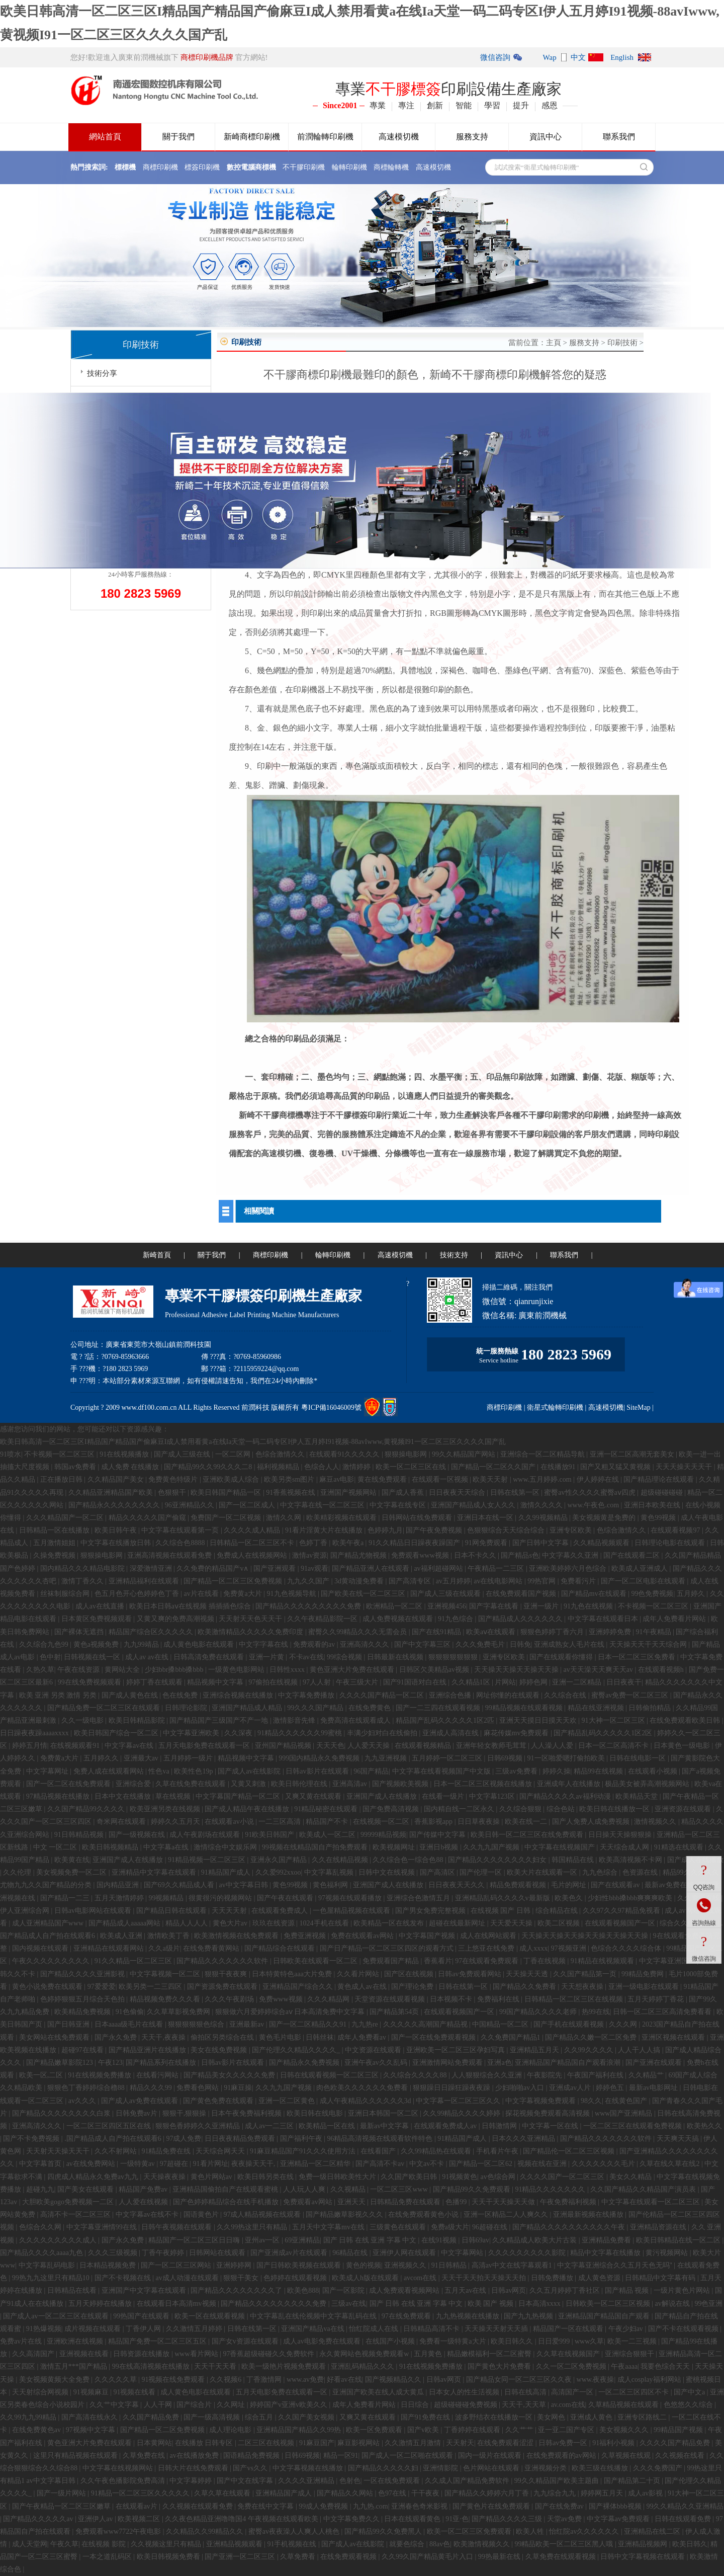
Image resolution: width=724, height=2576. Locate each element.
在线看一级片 (444, 1796)
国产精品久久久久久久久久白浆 (62, 2113)
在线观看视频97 (676, 1530)
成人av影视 (646, 2493)
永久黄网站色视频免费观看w (365, 2354)
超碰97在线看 (83, 2050)
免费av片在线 (22, 2341)
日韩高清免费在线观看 (209, 1657)
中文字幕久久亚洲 (571, 1555)
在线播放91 (559, 1467)
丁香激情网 (265, 2379)
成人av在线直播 (100, 1606)
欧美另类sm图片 (290, 1479)
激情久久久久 (542, 1505)
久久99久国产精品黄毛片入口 (428, 2556)
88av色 (439, 2544)
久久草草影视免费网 (179, 2012)
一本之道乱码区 (108, 2556)
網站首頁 (105, 136)
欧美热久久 (704, 2126)
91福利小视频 (614, 2443)
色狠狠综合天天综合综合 (507, 1530)
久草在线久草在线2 (670, 2163)
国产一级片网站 (62, 2493)
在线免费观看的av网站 (562, 2455)
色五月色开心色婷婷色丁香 (138, 1593)
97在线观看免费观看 (487, 1961)
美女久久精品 (631, 2177)
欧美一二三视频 (633, 2341)
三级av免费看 (517, 1771)
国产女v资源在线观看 (246, 2341)
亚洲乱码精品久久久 (363, 2366)
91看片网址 (210, 2163)
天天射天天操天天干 (59, 2151)
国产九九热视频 (529, 2316)
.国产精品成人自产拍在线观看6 (113, 2138)
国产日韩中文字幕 (541, 1543)
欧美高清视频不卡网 (631, 1860)
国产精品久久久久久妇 (384, 2468)
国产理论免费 (413, 1986)
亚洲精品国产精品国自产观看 (605, 2316)
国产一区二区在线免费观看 (69, 1784)
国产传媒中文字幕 (438, 1834)
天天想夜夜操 (583, 1986)
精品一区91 (340, 2455)
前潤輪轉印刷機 (325, 136)
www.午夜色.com (594, 1505)
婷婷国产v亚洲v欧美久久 (289, 2404)
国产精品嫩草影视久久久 (345, 2214)
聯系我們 (619, 136)
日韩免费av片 (137, 2113)
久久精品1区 (471, 1682)
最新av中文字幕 (385, 2126)
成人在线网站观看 (489, 1936)
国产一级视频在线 (138, 1834)
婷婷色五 (611, 2087)
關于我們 (178, 136)
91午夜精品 (654, 1632)
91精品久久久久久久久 (551, 2189)
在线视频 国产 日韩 (501, 1910)
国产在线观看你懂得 (562, 1657)
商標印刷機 (160, 167)
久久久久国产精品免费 (676, 2443)
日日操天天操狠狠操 (621, 1834)
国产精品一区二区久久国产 (494, 1467)
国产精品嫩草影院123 (60, 2062)
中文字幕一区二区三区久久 (459, 2101)
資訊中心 (545, 136)
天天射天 (460, 2443)
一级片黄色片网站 (683, 2290)
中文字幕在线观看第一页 (181, 1530)
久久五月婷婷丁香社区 (565, 2290)
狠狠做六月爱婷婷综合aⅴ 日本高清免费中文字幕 (291, 2012)
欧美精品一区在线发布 (389, 1923)
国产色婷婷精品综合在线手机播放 (227, 2202)
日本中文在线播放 (124, 1796)
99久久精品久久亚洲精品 (684, 2506)
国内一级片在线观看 (490, 2455)
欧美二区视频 (559, 1923)
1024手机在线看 (325, 1923)
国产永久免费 (117, 2037)
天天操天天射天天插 (497, 2328)
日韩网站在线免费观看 (418, 1517)
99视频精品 (167, 1898)
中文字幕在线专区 (399, 1505)
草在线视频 (174, 1796)
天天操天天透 (528, 1974)
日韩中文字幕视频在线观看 (643, 2556)
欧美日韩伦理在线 (300, 1784)
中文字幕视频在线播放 (309, 2468)
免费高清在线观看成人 (356, 1720)
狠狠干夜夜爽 (227, 1974)
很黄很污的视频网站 (221, 1898)
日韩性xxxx (288, 1669)
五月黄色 (429, 2354)
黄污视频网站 (668, 2253)
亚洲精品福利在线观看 (145, 1581)
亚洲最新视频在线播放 (589, 2214)
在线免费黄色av (37, 2430)
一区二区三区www (399, 2189)
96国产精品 (371, 1771)
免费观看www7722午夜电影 (119, 2531)
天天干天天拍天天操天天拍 (484, 2278)
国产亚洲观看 (275, 1568)
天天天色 (330, 1745)
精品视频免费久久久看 (166, 1999)
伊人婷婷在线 (599, 1479)
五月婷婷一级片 (189, 1758)
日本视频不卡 (452, 1999)
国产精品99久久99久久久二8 (209, 1467)
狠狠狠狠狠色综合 (197, 2024)
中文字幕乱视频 (329, 1872)
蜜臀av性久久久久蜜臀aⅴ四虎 (590, 1492)
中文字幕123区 (493, 1796)
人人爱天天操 (369, 1745)
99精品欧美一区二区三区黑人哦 (564, 2544)
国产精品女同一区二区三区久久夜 (520, 2379)
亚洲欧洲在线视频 (76, 2341)
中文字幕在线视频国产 (560, 1847)
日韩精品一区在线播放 (55, 1530)
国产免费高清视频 (392, 1809)
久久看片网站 (359, 1974)
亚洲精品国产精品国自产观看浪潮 (568, 2062)
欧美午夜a (349, 1543)
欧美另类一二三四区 (151, 1986)
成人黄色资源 (600, 2278)
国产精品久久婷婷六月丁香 (487, 2493)
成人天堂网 (29, 2544)
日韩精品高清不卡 (432, 2328)
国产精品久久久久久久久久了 (237, 2290)
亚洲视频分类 (546, 2468)
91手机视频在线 (292, 2544)
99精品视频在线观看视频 (525, 1708)
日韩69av (475, 2240)
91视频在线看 (135, 2392)
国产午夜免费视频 (435, 1530)
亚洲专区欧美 (572, 1530)
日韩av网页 (508, 2290)
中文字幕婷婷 (191, 2480)
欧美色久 (570, 1898)
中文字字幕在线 (264, 1644)
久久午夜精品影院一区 (323, 1619)
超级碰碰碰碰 (663, 1492)
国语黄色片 (202, 2214)
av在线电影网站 (499, 1581)
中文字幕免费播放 (307, 1695)
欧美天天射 (491, 1479)
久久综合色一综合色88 (409, 1860)
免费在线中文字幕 (266, 2506)
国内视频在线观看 (41, 1948)
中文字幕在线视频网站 (118, 2468)
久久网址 (232, 2404)
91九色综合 (456, 1619)
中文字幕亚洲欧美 (192, 1733)
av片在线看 (202, 1593)
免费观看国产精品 (392, 1961)
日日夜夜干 (624, 1682)
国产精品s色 (519, 1555)
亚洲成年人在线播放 (569, 1784)
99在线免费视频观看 (90, 1682)
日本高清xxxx (540, 2303)
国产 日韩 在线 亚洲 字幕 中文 (370, 2240)
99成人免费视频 (324, 2506)
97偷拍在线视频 (274, 1682)
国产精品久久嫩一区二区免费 (592, 2037)
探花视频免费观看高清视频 (548, 2113)
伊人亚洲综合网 (25, 1910)
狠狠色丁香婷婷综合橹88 (87, 2087)
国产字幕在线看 (494, 1606)
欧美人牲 (531, 2531)
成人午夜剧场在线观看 (205, 1834)
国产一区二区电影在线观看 (644, 1581)
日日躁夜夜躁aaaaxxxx (35, 1733)
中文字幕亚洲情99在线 (102, 2227)
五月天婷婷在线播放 (101, 2303)
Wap (550, 57)
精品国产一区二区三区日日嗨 (195, 2240)
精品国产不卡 (328, 1821)
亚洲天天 (352, 2202)
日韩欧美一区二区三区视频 (609, 2303)
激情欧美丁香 (169, 1936)
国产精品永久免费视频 (305, 2062)
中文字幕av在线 (130, 1745)
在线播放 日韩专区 (205, 2443)
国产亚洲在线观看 (654, 2062)
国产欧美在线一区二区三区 (364, 1593)
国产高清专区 (411, 1581)
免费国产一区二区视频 (227, 1517)
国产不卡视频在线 (124, 2278)
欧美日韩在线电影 (316, 2113)
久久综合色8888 (181, 1543)
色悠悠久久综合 (689, 2404)
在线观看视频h (662, 1669)
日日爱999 (555, 2341)
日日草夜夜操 (480, 1821)
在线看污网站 (158, 2075)
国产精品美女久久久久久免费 (230, 2075)
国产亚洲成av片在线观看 (289, 2253)
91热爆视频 (43, 2328)
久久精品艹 (647, 2075)
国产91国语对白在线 (415, 1682)
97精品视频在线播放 (59, 1796)
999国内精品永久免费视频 (320, 1758)
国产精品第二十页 (633, 2480)
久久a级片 (163, 1948)
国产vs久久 (251, 2468)
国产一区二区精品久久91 (308, 2024)
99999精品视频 (383, 1834)
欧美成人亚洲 (122, 1936)
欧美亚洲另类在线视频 (166, 1809)
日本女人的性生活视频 (465, 2392)
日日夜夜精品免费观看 (241, 2138)
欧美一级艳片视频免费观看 (284, 2366)
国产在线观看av (616, 1885)
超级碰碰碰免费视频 (466, 2404)
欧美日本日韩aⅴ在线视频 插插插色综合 (190, 1606)
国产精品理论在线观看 (659, 1479)
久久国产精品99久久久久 (87, 1809)
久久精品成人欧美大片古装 (535, 2240)
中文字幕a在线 (167, 1847)
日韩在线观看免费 (684, 2519)
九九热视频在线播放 (468, 2316)
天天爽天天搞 (679, 2138)
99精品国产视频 (679, 2430)
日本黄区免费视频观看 (97, 1619)
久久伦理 (18, 1872)
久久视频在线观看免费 (198, 2506)
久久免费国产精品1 (511, 2037)
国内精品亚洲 (119, 1885)
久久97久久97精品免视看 (622, 1910)
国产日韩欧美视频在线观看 (299, 2265)
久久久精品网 (329, 1999)
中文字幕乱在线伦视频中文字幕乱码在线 (314, 2316)
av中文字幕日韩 (244, 1885)
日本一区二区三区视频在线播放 (483, 1784)
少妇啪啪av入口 (520, 2087)
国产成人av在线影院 (250, 1771)
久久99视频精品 (544, 1517)
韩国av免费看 (76, 1467)
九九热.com (370, 2506)
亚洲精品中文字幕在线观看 (155, 1872)
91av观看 (314, 1568)
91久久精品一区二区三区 (134, 1961)
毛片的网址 (569, 1885)
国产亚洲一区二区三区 (241, 2556)
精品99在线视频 (599, 1771)
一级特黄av (138, 2163)
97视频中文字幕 (91, 2430)
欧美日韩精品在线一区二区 (679, 2240)
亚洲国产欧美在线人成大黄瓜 (379, 2392)
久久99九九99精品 (29, 2417)
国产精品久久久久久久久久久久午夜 (569, 2227)
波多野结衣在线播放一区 (494, 2417)
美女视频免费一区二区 (72, 1872)
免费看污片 (579, 1581)
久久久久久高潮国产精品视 (426, 2024)
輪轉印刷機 (349, 167)
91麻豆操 (238, 2087)
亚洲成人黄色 (592, 2417)
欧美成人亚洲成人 (640, 1568)
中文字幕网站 (463, 2253)
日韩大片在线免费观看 (194, 2468)
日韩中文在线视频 (387, 1872)
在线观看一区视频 (441, 1479)
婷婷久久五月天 (176, 1821)
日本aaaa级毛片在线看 (130, 2024)
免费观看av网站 (308, 2202)
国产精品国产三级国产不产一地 (219, 1720)
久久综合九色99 (44, 1644)
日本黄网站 (154, 2443)
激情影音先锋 (295, 1720)
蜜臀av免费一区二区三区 (630, 1695)
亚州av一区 (263, 2240)
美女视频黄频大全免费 (55, 2379)
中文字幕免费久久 (352, 2519)
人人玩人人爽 (305, 2189)
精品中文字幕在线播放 (606, 2253)
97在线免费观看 (407, 2316)
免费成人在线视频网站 (253, 1555)
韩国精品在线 (574, 1860)
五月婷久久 (102, 1758)
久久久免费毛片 (481, 1644)
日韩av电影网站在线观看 (93, 1910)
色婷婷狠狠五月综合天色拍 (83, 1999)
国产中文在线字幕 (246, 2480)
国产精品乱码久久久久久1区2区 (604, 1733)
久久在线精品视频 (341, 1860)
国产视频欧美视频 (401, 1784)
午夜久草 (64, 2544)
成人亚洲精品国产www (48, 1923)
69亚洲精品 (302, 2240)
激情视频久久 (656, 1821)
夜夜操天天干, (254, 2163)
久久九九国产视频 (492, 1847)
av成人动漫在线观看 (187, 2278)
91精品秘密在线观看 (326, 1809)
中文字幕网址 (48, 1771)
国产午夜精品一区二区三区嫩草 (62, 2506)
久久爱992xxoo (278, 1872)
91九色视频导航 (292, 1593)
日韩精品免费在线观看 (406, 2202)
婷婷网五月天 (603, 2493)
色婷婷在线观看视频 (296, 2278)
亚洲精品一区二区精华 (316, 2163)
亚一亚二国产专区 (567, 2430)
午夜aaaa (624, 2366)
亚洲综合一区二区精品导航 (543, 1454)
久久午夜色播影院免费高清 (123, 2480)
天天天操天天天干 (685, 1467)
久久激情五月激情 (414, 2443)
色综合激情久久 (281, 1454)
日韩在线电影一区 (638, 1758)
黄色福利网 (331, 1885)
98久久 (591, 2101)
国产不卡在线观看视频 (684, 2328)
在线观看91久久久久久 (345, 1454)
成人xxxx (533, 1948)
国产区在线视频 (409, 1974)
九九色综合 (600, 1872)
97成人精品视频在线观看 (263, 2214)
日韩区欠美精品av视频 (435, 1669)
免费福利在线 (499, 1999)
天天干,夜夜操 (164, 2037)
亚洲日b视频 (439, 1847)
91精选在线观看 (679, 1847)
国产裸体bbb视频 (616, 2506)
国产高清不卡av (380, 2163)
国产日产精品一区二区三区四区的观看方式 (388, 1948)
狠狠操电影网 (407, 1454)
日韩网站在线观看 (218, 2253)
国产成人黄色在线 (131, 1695)
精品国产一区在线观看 (569, 2328)
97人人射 (318, 1682)
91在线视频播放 (125, 1454)
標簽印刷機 (202, 167)
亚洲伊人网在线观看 (405, 2253)
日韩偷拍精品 (650, 1708)
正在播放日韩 (62, 1479)
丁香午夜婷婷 (164, 2253)
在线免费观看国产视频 (522, 1593)
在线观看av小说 (230, 1821)
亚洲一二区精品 (577, 1682)
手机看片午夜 (498, 2151)
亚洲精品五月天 (535, 2050)
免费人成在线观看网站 (109, 1771)
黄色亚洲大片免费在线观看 (353, 1669)
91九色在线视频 (589, 1606)
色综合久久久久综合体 (627, 1948)
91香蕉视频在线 (291, 1492)
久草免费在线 (145, 2455)
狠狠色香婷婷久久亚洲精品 (198, 2126)
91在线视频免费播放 (100, 2075)
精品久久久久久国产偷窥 (148, 1517)
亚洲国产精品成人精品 (248, 1708)
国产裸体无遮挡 (80, 1632)
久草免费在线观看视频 (561, 2556)
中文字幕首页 (41, 2163)
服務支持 (472, 136)
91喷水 (10, 1454)
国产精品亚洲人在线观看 (371, 1568)
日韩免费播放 (553, 2278)
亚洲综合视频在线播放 (239, 1695)
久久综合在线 (566, 1695)
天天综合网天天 (221, 2151)
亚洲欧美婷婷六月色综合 (568, 1568)
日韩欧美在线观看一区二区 (316, 1961)
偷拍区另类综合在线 (223, 2037)
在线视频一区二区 (382, 1821)
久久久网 (624, 2024)
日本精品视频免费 (108, 2265)
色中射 (50, 1657)
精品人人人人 (187, 1923)
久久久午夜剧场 (230, 1999)
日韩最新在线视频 (396, 1657)
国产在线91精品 (437, 1632)
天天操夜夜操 (165, 2177)
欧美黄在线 (71, 1860)
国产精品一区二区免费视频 (163, 2430)
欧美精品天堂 (637, 1796)
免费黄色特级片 (174, 1479)
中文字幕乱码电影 (48, 2265)
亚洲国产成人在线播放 (382, 1796)
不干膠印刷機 (304, 167)
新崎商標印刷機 (252, 136)
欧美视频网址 (395, 1847)
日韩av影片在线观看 (318, 1771)
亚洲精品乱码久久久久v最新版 (503, 1898)
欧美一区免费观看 (375, 2430)
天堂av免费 (565, 2519)
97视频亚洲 (569, 1948)
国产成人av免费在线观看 (140, 2101)
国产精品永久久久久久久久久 (115, 1505)
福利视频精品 (279, 1467)
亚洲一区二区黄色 (287, 2101)
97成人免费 (183, 2138)
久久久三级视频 (113, 2253)
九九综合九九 (555, 2493)
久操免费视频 (55, 1555)
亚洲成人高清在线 (451, 1733)
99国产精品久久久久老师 (539, 2012)
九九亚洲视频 (387, 1758)
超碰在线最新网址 (458, 1923)
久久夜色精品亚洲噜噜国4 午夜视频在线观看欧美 (242, 2519)
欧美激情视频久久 (483, 2544)
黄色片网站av (212, 2177)
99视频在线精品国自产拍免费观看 (316, 1847)
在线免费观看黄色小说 (424, 2214)
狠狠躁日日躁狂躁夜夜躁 (452, 2087)
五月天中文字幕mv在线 (329, 2227)
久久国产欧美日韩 (410, 2177)
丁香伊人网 (144, 2328)
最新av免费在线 (670, 1885)
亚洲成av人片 (571, 2087)
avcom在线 (421, 2278)
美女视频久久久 (625, 2430)
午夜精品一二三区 (497, 1568)
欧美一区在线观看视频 (210, 2316)
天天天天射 (230, 1910)
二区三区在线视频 (267, 2443)
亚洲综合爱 (134, 1784)
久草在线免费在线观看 (191, 1784)
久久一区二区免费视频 (572, 2366)
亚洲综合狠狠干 (630, 2354)
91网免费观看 (487, 1543)
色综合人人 (321, 1467)
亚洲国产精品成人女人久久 (474, 1505)
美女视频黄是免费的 (605, 1517)
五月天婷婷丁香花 (656, 1999)
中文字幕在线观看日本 (604, 1619)
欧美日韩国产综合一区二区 (117, 1733)
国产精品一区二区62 (481, 2163)
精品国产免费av (144, 2189)
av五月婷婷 (453, 1581)
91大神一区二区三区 (614, 1720)
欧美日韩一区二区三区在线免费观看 (528, 1834)
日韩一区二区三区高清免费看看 (663, 2012)
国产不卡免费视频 (32, 2138)
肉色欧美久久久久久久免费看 (363, 2087)
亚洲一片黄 (267, 1657)
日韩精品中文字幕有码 (661, 2278)
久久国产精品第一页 (585, 1974)
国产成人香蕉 (404, 1492)
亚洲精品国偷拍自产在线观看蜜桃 (226, 2189)
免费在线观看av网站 (363, 1936)
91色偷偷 (130, 2012)
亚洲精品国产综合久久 (298, 1986)
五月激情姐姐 (55, 1543)
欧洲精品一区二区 (395, 1606)
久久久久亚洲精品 (307, 2480)
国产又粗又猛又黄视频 (616, 1467)
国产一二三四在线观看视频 (439, 1708)
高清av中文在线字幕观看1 (513, 2265)
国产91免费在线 (426, 2417)
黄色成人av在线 (362, 1986)
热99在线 (596, 2012)
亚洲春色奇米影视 (420, 2506)
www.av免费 (305, 2379)
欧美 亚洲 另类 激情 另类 (59, 1695)
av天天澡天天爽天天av (599, 1669)
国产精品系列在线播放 (162, 2062)
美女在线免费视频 (220, 2050)
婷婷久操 (556, 1771)
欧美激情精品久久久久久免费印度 (251, 1632)
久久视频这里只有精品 (167, 2544)
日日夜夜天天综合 (458, 1492)
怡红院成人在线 (374, 2328)
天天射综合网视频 (41, 2392)
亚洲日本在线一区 (486, 1517)
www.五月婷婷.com (543, 1479)
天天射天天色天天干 (251, 1619)
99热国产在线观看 (142, 2316)
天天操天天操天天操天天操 (517, 1669)
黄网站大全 (123, 1669)
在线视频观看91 (76, 1745)
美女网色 (552, 2417)
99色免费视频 (652, 1593)
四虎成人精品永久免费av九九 (93, 2177)
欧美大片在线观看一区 (543, 1872)
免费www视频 (281, 1999)
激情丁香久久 (83, 1581)
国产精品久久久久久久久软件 (223, 1961)
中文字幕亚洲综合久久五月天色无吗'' (615, 2265)
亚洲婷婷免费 (611, 1632)
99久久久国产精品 (316, 1708)
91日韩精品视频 (80, 1834)
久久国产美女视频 (307, 2417)
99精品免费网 (643, 1974)
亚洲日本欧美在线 (653, 1505)
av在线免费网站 (91, 2163)
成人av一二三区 (270, 2126)
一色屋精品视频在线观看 (352, 1910)
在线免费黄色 (370, 1708)
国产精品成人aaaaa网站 (125, 1923)
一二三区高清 (280, 1821)
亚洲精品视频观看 (235, 2544)
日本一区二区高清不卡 (614, 1745)
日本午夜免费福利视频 (247, 2113)
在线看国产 (379, 2151)
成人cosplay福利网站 (650, 2379)
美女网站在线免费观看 (55, 2037)
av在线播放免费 (194, 2455)
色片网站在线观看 (492, 2468)
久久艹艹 (520, 2430)
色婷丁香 (314, 1543)
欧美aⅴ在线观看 (491, 1632)
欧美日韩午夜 (117, 1530)
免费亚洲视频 (306, 1936)
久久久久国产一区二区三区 (563, 2177)
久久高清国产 (34, 2354)
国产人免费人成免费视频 (591, 1821)
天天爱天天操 (512, 1923)
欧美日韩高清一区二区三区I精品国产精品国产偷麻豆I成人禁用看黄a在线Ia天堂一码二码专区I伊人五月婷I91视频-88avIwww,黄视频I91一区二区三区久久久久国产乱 (253, 1441)
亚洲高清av (350, 1784)
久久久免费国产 (658, 2468)
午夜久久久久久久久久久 (52, 1961)
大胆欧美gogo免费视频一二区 (69, 2202)
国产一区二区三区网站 (177, 2265)
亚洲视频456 (446, 1606)
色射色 (349, 2480)
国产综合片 (195, 2404)
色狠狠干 (173, 1492)
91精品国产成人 (226, 1872)
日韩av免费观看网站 (470, 1974)
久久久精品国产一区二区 (66, 1517)
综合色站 (562, 1809)
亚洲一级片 (542, 1606)
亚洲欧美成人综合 (232, 1479)
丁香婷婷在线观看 (473, 2430)
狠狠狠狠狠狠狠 (454, 1657)
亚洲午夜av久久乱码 (376, 2062)
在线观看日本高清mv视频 (177, 2303)
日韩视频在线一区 (93, 1657)
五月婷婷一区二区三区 (448, 1758)
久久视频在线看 (680, 2455)
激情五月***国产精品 (74, 2366)
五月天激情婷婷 (120, 1898)
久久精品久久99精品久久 (205, 2531)
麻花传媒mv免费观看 (517, 1733)
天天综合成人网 (625, 1847)
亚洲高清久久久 (365, 1644)
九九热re (365, 2024)
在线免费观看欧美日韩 (686, 1720)
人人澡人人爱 (553, 1745)
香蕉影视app (434, 1821)
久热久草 (40, 1669)
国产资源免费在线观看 (223, 1986)
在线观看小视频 (653, 1771)
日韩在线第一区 (515, 1492)
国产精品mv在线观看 (594, 1593)
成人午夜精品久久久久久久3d (366, 2101)
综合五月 (260, 2417)
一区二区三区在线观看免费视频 (633, 2126)
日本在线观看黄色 (413, 2519)
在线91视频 (440, 2240)
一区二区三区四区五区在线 (109, 2126)
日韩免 (520, 1644)
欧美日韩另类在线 (266, 2177)
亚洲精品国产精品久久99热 (299, 2430)
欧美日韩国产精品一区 (227, 1492)
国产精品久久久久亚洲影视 (83, 1974)
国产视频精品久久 (394, 2379)
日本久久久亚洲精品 (524, 2138)
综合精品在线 (557, 1910)
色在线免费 (181, 1695)
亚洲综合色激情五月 (419, 1898)
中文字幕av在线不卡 (148, 2214)
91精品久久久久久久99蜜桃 (300, 1733)
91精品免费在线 (167, 2151)
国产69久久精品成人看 (180, 1885)
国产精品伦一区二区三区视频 (569, 2151)
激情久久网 (284, 1517)
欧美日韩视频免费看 (169, 2556)
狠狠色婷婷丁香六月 (553, 1632)
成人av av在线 (147, 1657)
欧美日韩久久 (513, 2341)
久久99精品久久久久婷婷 (462, 2113)
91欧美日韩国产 (270, 1834)
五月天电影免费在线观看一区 (205, 1745)
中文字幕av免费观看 (619, 2519)
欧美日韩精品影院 (138, 1720)
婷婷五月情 (29, 1745)
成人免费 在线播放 (131, 1467)
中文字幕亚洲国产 (668, 1961)
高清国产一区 (573, 2392)
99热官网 (542, 1581)
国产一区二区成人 (248, 1505)
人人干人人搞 (640, 2050)
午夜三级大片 (358, 1682)
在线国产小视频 (391, 2341)
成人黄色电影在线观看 (199, 1644)
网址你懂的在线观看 (508, 1695)
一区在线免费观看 (393, 2480)
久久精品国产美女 (116, 1479)
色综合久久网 (41, 2227)
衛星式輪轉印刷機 (555, 1407)
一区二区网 (233, 1454)
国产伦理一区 (482, 1872)
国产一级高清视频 (213, 2417)
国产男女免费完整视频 (431, 1910)
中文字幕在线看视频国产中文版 (442, 1771)
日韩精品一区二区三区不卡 (253, 1543)
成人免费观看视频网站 (405, 2290)
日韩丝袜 (320, 2037)
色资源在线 (641, 1872)
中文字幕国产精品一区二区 (239, 1796)
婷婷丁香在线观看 (155, 1682)
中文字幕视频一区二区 (166, 1974)
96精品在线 (351, 2253)
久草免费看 (298, 2556)
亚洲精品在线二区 (653, 2531)
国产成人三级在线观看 (446, 1593)
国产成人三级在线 (183, 1454)
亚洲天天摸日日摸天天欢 (539, 1720)
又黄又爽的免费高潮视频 (176, 1619)
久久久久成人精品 (253, 1530)
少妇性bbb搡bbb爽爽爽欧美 (631, 1898)
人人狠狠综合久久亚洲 (487, 2075)
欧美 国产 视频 (491, 2303)
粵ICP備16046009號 (331, 1407)
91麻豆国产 (316, 2443)
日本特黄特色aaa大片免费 (292, 1974)
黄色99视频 (659, 1517)
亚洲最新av (247, 2024)
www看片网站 (197, 2354)
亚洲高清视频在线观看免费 (170, 1555)
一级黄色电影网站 (237, 1669)
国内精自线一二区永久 (460, 1809)
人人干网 (159, 2404)
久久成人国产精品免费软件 (468, 2480)
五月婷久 (692, 1593)
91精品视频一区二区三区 (207, 1860)
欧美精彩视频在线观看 (342, 1517)
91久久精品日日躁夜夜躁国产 (415, 1543)
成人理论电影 (231, 2430)
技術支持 (454, 1255)
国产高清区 (438, 1872)
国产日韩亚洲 (69, 2024)
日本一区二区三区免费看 (637, 1657)
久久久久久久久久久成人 (59, 2240)
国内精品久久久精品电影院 (83, 1568)
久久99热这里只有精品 (253, 2227)
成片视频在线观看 (93, 2328)
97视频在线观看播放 (351, 1898)
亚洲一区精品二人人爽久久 (507, 2214)
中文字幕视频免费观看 (541, 2101)
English (622, 57)
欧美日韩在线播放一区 (615, 1809)
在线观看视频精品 (424, 1745)
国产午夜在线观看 (286, 1898)
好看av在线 (344, 2379)
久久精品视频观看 (602, 1543)
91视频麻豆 (92, 2392)
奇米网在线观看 (122, 1821)
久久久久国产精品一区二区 (382, 1695)
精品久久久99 (152, 2087)
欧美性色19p (194, 1771)
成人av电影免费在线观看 (322, 2341)
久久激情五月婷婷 (195, 2328)
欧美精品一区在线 (328, 2126)
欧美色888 (303, 2290)
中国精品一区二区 (501, 2024)
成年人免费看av (362, 2037)
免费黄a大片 (243, 1593)
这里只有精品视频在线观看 (76, 2455)
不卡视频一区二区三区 (60, 1454)
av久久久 (83, 2101)
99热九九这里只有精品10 (52, 2278)
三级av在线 (348, 2303)
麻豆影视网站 (359, 2443)
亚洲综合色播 (451, 1695)
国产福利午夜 (302, 2138)
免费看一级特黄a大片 (453, 2341)
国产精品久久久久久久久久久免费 (309, 1606)
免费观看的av (315, 1644)
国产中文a (690, 2392)
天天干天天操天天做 (504, 2202)
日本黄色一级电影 (683, 1745)
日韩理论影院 (187, 1708)
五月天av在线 (466, 2290)
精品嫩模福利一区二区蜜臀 (490, 2354)
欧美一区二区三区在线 (412, 1467)
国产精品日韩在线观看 (172, 1910)
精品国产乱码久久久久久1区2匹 (446, 1720)
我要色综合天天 (666, 2366)
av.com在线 (568, 2404)
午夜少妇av (626, 2328)
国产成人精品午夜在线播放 (248, 1809)
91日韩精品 (450, 2265)
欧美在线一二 (527, 1821)
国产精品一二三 (66, 1898)
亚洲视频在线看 (85, 2354)
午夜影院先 (545, 2075)
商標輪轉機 (391, 167)
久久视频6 (226, 2379)
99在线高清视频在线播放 (152, 2366)
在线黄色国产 (627, 2101)
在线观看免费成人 (280, 1910)
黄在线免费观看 (383, 1479)
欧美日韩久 (689, 2544)
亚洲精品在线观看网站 (109, 1948)
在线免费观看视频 (349, 2556)
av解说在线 (673, 2303)
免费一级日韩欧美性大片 (338, 2177)
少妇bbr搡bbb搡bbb (175, 1669)
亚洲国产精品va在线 (313, 2328)
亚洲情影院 (441, 2468)
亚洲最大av (142, 1758)
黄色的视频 (363, 2265)
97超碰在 (175, 2163)
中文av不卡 (427, 2163)
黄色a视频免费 (97, 1644)
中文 (578, 57)
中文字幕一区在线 (551, 2126)
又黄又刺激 (249, 1784)
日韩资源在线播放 (142, 2354)
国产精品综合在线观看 (280, 1948)
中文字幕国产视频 (428, 1936)
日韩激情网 (500, 2126)
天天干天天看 (216, 2366)
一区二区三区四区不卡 (634, 2392)
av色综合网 (498, 2177)
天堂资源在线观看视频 (390, 1999)
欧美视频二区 (140, 2519)
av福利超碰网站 (439, 1568)
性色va (159, 1771)
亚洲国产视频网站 (349, 1492)
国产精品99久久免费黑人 (384, 2531)
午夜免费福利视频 (569, 2202)
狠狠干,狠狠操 (185, 2113)
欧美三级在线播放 (601, 2468)
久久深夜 (239, 1733)
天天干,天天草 (525, 2404)
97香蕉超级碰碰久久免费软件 (269, 2354)
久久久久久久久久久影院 (528, 2253)
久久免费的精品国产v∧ (213, 1568)
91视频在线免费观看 (174, 2379)
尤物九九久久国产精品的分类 (47, 1885)
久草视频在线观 (627, 2455)
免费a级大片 (450, 2227)
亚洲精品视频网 (643, 2544)
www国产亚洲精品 (624, 2113)
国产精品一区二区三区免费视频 (234, 1581)
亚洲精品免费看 (607, 2240)
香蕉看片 (438, 1961)
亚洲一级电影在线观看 (644, 1986)
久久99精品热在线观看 (437, 2151)
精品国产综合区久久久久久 (152, 1632)
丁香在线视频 (545, 1961)
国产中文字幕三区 (423, 1644)
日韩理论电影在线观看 (671, 1543)
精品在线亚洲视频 (597, 1708)
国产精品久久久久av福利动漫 (565, 1796)
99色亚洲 (708, 2303)
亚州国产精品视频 (284, 1745)
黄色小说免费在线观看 (48, 1986)
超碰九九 (40, 2189)
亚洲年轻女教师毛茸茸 (492, 1745)
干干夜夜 (426, 2493)
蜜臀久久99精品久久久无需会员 (358, 1632)
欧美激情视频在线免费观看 (237, 1936)
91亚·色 (457, 2519)
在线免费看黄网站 (212, 1948)
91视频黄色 (459, 2177)
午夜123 (110, 2062)
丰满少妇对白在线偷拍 (383, 1733)
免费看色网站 (198, 2087)
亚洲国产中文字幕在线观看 (145, 2290)
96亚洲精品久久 (190, 1505)
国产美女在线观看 (86, 2189)
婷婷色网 (534, 1682)
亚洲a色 (499, 2062)
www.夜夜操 (595, 2379)
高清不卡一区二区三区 (76, 2214)
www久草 (589, 2341)
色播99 (457, 2202)
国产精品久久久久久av (39, 2519)
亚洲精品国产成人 (284, 2493)
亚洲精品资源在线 (659, 2227)
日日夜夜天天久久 (457, 1885)
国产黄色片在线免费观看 (492, 2506)
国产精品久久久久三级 (508, 2519)
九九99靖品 (142, 1644)
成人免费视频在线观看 (399, 1619)
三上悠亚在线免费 (487, 1948)
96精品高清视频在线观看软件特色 (380, 2138)
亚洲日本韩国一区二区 (384, 2113)
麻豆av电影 (336, 1479)
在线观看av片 (137, 2506)
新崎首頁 (157, 1255)
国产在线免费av (560, 2506)
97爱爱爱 (101, 1986)
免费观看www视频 (420, 1555)
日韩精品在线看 (73, 2290)
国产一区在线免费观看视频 (434, 2037)
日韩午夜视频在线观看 (177, 2227)
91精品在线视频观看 (603, 1961)
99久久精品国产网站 (464, 1454)
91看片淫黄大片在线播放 (325, 1530)
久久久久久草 (117, 2379)
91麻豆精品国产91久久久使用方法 (303, 2151)
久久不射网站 (117, 2151)
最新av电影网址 (654, 2087)
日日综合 (416, 2404)
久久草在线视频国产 (569, 2354)
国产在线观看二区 (632, 1555)
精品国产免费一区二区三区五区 (158, 2341)
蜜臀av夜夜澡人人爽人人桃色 (294, 2531)
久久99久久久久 (589, 2050)
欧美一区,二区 (42, 2075)
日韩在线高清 (526, 2392)
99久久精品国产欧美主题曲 (557, 2480)
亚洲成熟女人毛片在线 (570, 1644)
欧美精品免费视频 (83, 2012)
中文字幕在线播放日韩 (116, 1543)
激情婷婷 (357, 1467)
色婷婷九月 (385, 1530)
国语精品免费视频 (252, 2455)
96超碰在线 (490, 2227)
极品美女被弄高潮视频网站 (648, 1784)
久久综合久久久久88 (415, 2075)
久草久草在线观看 (223, 2493)
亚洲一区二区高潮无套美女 (633, 1454)
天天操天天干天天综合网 (649, 1644)
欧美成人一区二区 (328, 1834)
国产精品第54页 (395, 2012)
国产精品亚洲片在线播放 (148, 2050)
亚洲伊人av (96, 2519)
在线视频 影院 (104, 2544)
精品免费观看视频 (519, 1885)
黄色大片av (231, 1923)
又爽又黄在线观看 (314, 1796)
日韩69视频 (505, 1758)
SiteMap (638, 1407)
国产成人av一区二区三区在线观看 (56, 2316)
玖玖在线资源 (274, 1923)
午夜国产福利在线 (596, 2075)
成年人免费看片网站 (675, 1619)
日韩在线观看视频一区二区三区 (330, 2075)
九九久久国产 (309, 1581)
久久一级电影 (83, 1720)
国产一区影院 (344, 2290)
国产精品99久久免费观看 (472, 2189)
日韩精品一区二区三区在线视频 (574, 1999)
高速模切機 (399, 136)
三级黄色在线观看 (399, 2227)
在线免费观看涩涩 (506, 2443)
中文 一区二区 (56, 1847)
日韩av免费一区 (563, 2443)
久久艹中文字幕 (115, 2404)
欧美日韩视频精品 (111, 1847)
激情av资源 (309, 1555)
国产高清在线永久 (90, 2417)
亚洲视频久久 (406, 2265)
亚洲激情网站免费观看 (448, 2062)
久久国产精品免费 (152, 2417)
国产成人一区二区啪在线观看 (408, 2455)
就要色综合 (407, 2544)
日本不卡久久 (476, 1555)
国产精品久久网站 (346, 2493)
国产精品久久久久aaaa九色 (42, 2253)
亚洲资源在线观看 (684, 1809)
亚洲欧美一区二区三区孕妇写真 (456, 2050)
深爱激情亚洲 (152, 1568)
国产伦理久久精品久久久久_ (297, 2050)
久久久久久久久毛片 (604, 2163)
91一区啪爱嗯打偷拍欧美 (567, 1758)
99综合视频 (345, 1657)
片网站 (505, 1682)
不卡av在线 (306, 1657)
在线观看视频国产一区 (621, 1923)
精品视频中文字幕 (216, 1682)
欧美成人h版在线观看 (366, 2278)
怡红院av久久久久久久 (585, 2531)
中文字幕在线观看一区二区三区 (651, 2202)
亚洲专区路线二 (643, 2417)
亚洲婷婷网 (234, 2265)
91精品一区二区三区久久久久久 (141, 2493)
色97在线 (393, 2493)
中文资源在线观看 (374, 2050)
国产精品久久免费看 (525, 1986)
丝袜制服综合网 (66, 1593)
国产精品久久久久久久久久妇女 (498, 1860)
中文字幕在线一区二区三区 (323, 1505)
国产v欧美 (424, 2430)
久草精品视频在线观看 (624, 2404)
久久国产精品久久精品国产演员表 (644, 2189)
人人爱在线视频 (144, 2202)
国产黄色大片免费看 (500, 2366)
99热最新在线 (500, 2556)
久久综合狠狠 (521, 1809)
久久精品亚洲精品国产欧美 (111, 1492)
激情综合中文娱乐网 (226, 1847)
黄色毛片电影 (281, 2037)
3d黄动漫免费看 (360, 1581)
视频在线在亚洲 (543, 2163)
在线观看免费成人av (446, 2126)
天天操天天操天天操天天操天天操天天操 (585, 1936)
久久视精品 (349, 2189)
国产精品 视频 (628, 2290)
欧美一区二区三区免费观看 (470, 2531)
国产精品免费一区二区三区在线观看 (104, 1708)
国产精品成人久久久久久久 (521, 1619)
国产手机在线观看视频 (569, 2024)
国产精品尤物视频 (359, 1555)
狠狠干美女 (241, 2278)
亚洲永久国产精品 (279, 1860)
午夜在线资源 (79, 1669)
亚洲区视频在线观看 (674, 2037)
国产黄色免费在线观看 (219, 2101)
